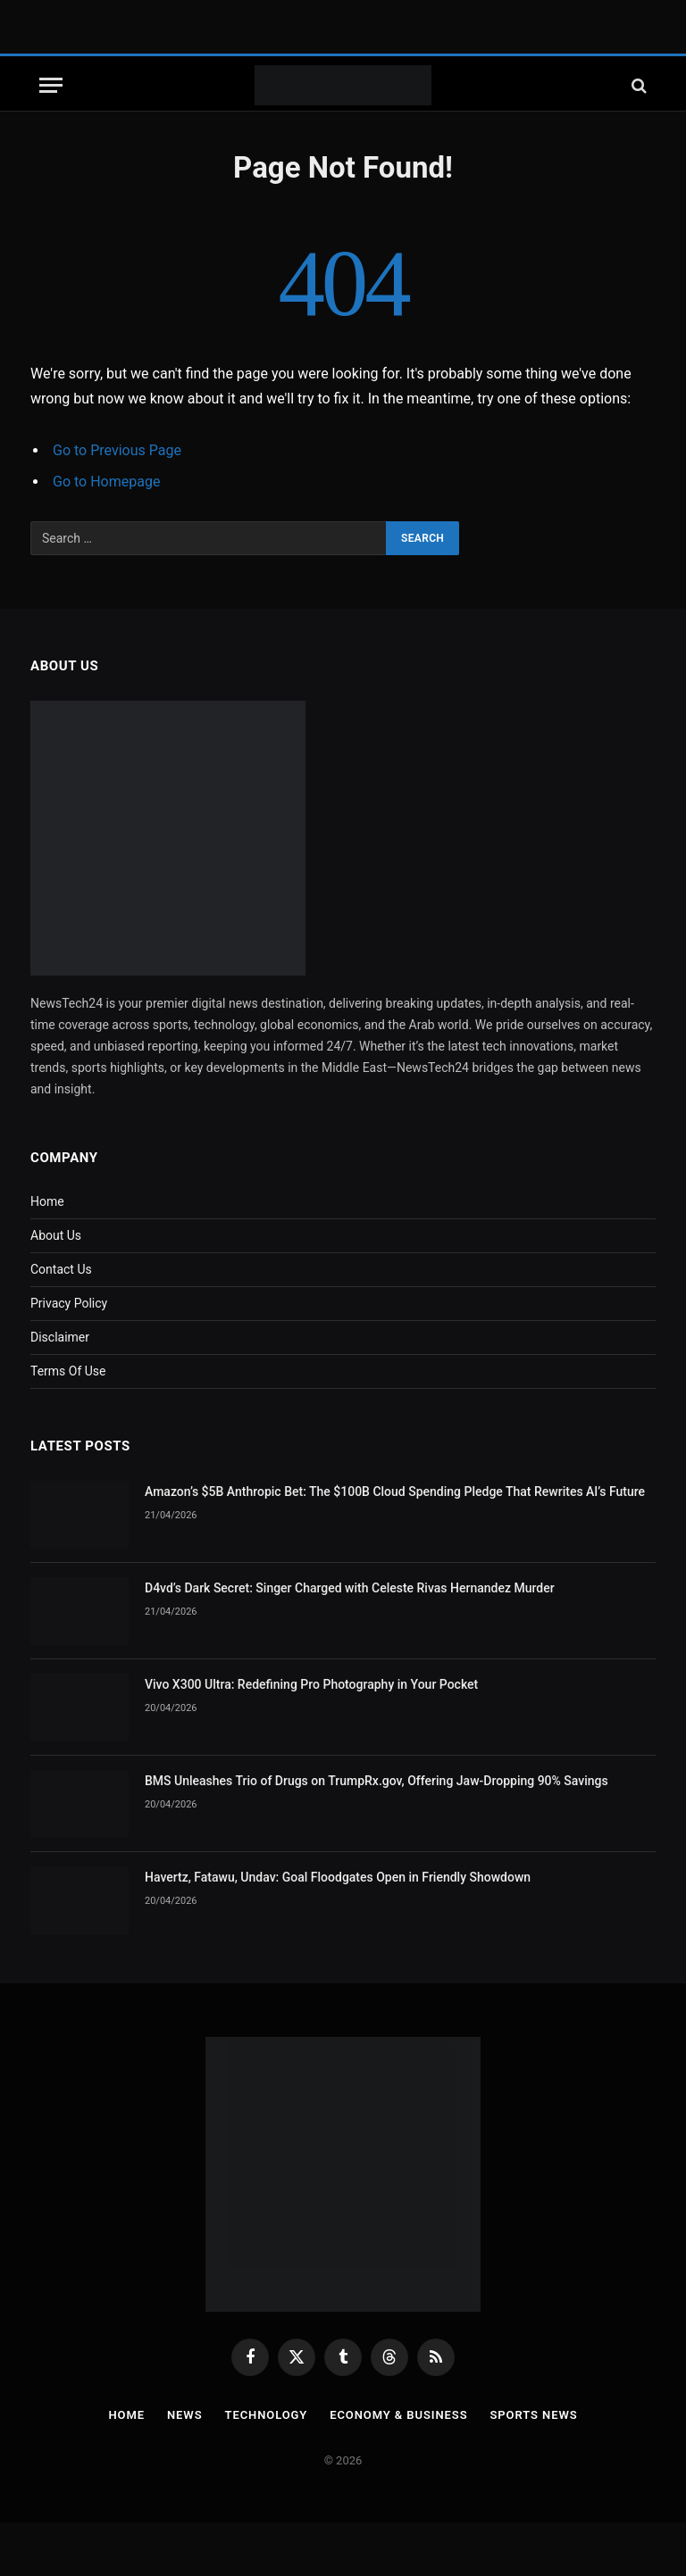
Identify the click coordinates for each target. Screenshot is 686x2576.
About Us (55, 1235)
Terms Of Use (68, 1371)
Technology (265, 2415)
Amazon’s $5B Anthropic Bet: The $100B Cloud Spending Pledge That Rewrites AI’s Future (395, 1491)
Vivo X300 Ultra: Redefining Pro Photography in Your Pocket (311, 1684)
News (185, 2415)
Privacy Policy (68, 1303)
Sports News (534, 2415)
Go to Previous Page (117, 450)
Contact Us (61, 1269)
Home (47, 1201)
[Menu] (51, 85)
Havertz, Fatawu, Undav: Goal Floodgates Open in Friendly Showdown (338, 1877)
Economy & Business (398, 2415)
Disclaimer (59, 1337)
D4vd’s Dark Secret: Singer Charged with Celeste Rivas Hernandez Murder (350, 1588)
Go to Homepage (106, 481)
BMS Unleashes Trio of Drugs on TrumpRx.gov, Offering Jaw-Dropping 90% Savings (376, 1781)
